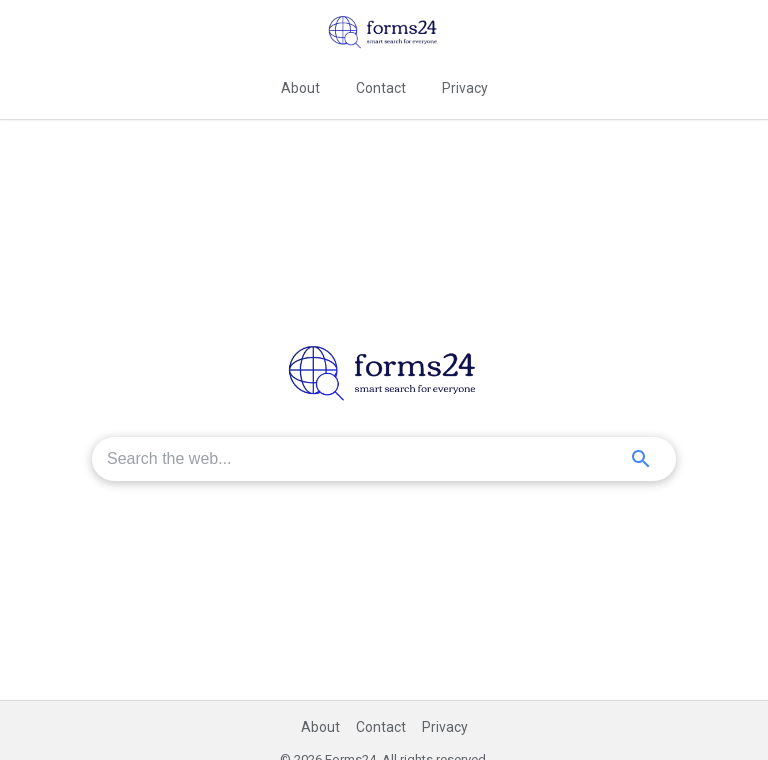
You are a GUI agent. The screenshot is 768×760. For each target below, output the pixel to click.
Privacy (465, 88)
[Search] (641, 459)
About (300, 88)
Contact (381, 88)
